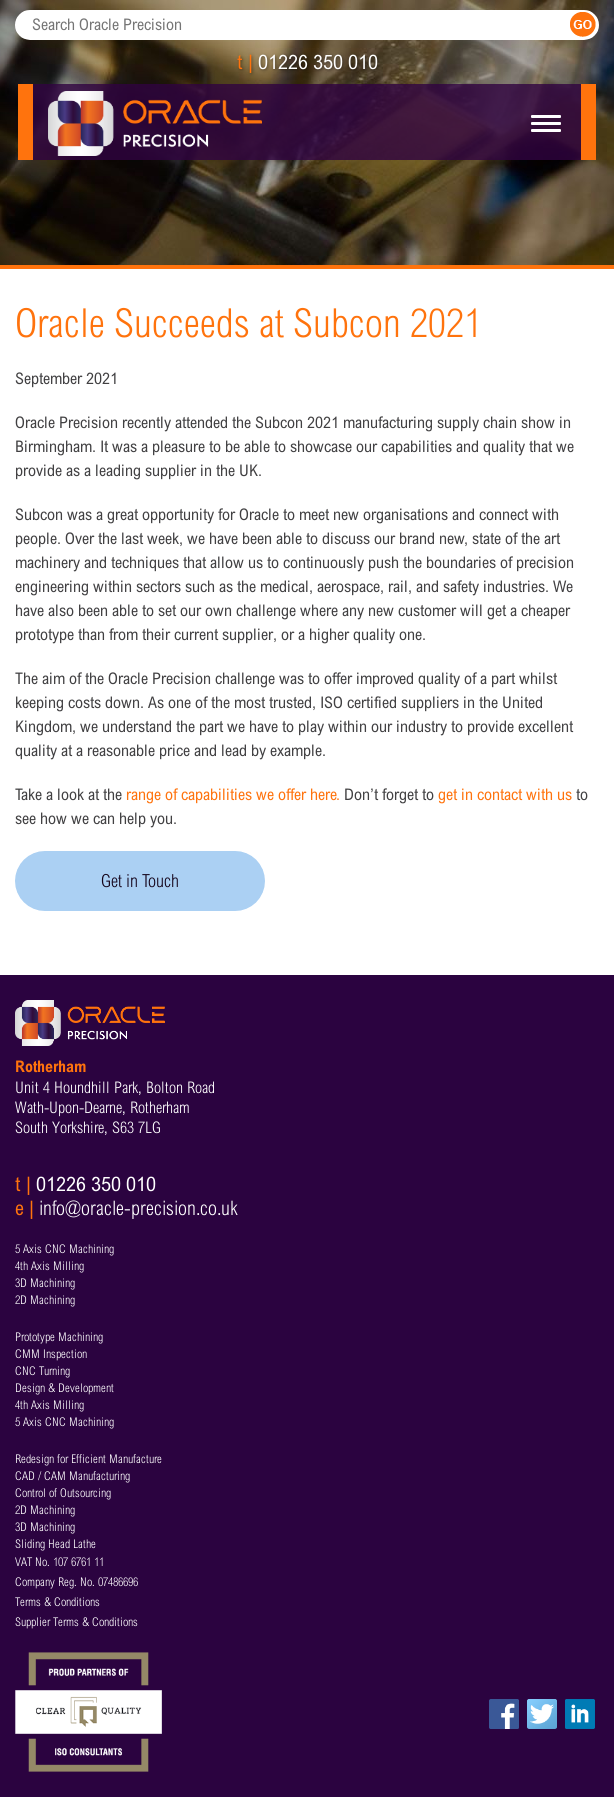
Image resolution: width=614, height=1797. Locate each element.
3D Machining (45, 1283)
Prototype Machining (59, 1337)
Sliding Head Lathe (55, 1544)
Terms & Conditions (57, 1602)
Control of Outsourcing (63, 1493)
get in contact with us (505, 794)
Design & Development (64, 1388)
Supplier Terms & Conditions (76, 1622)
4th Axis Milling (49, 1266)
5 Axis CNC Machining (64, 1249)
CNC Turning (42, 1371)
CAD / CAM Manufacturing (72, 1476)
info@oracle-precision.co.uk (138, 1208)
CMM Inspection (51, 1354)
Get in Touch (140, 880)
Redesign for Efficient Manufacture (88, 1459)
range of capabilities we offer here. (233, 794)
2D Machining (45, 1300)
